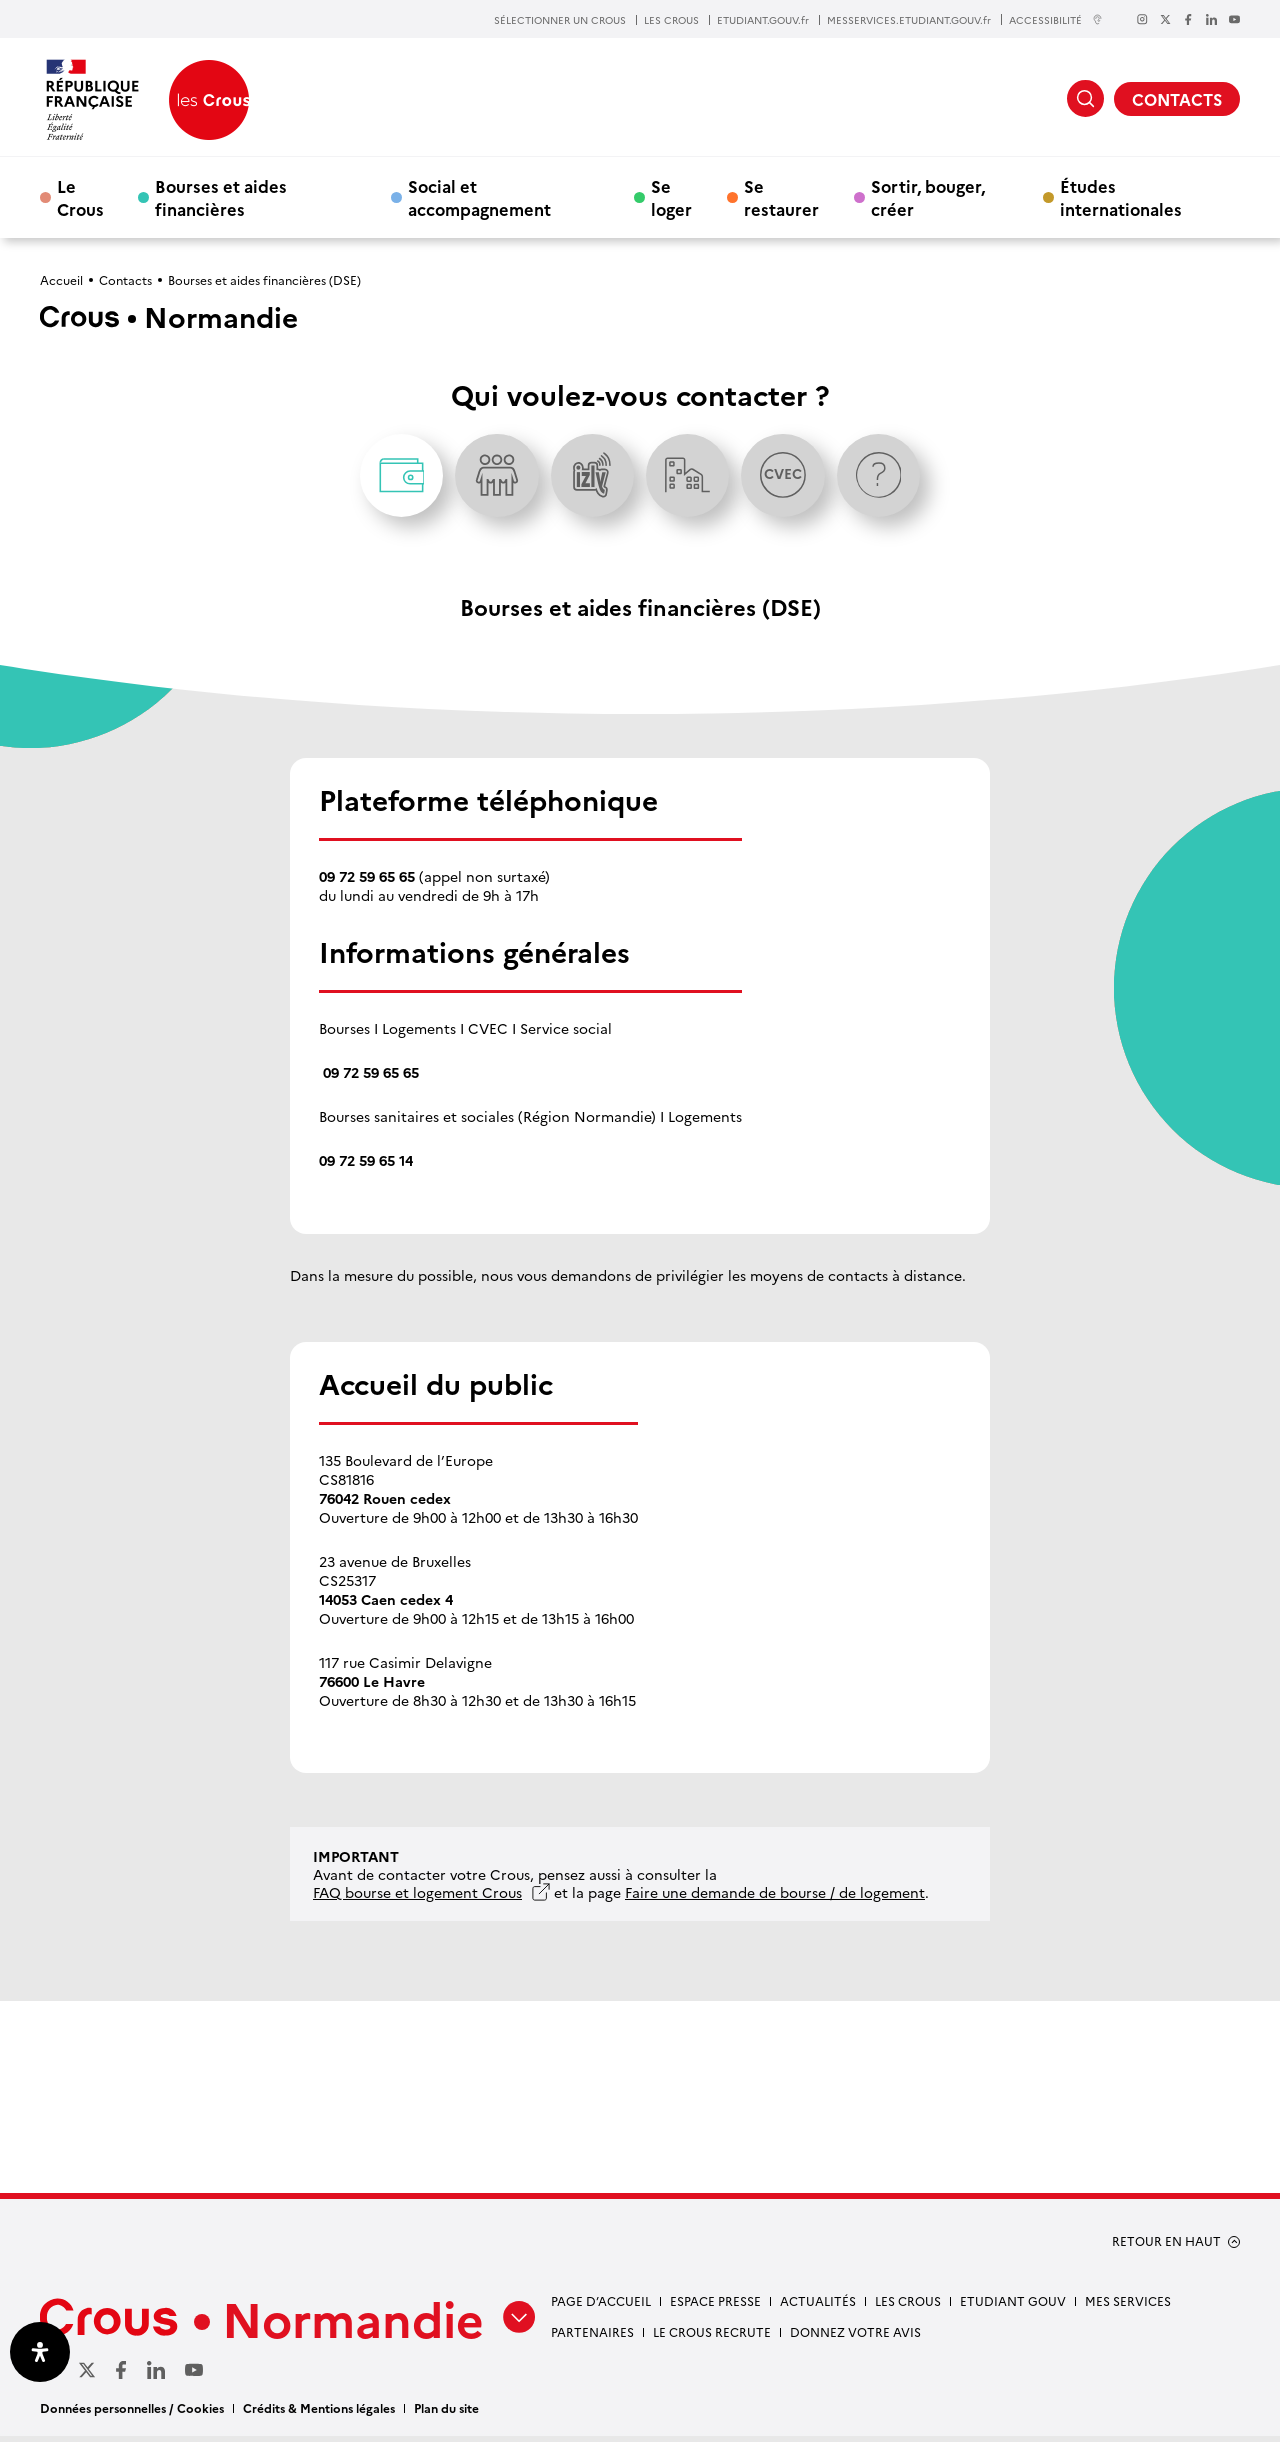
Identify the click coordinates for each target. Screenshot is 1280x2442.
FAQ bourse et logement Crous (417, 1899)
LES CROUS (671, 20)
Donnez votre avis (855, 2338)
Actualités (818, 2307)
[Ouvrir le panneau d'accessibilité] (40, 2352)
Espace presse (715, 2307)
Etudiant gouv (1013, 2307)
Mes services (1128, 2307)
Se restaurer (781, 197)
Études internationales (1121, 197)
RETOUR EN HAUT (1166, 2248)
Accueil (61, 279)
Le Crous (80, 197)
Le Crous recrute (712, 2338)
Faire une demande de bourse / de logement (775, 1899)
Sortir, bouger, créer (928, 197)
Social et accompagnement (479, 197)
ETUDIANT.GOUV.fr (763, 20)
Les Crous (908, 2307)
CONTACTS (1177, 99)
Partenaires (592, 2338)
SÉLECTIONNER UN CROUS (560, 20)
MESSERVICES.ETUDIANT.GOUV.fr (909, 20)
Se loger (671, 197)
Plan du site (446, 2413)
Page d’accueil (601, 2307)
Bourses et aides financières (221, 197)
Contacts (125, 279)
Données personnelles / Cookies (132, 2413)
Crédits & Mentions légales (319, 2413)
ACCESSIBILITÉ (1056, 19)
